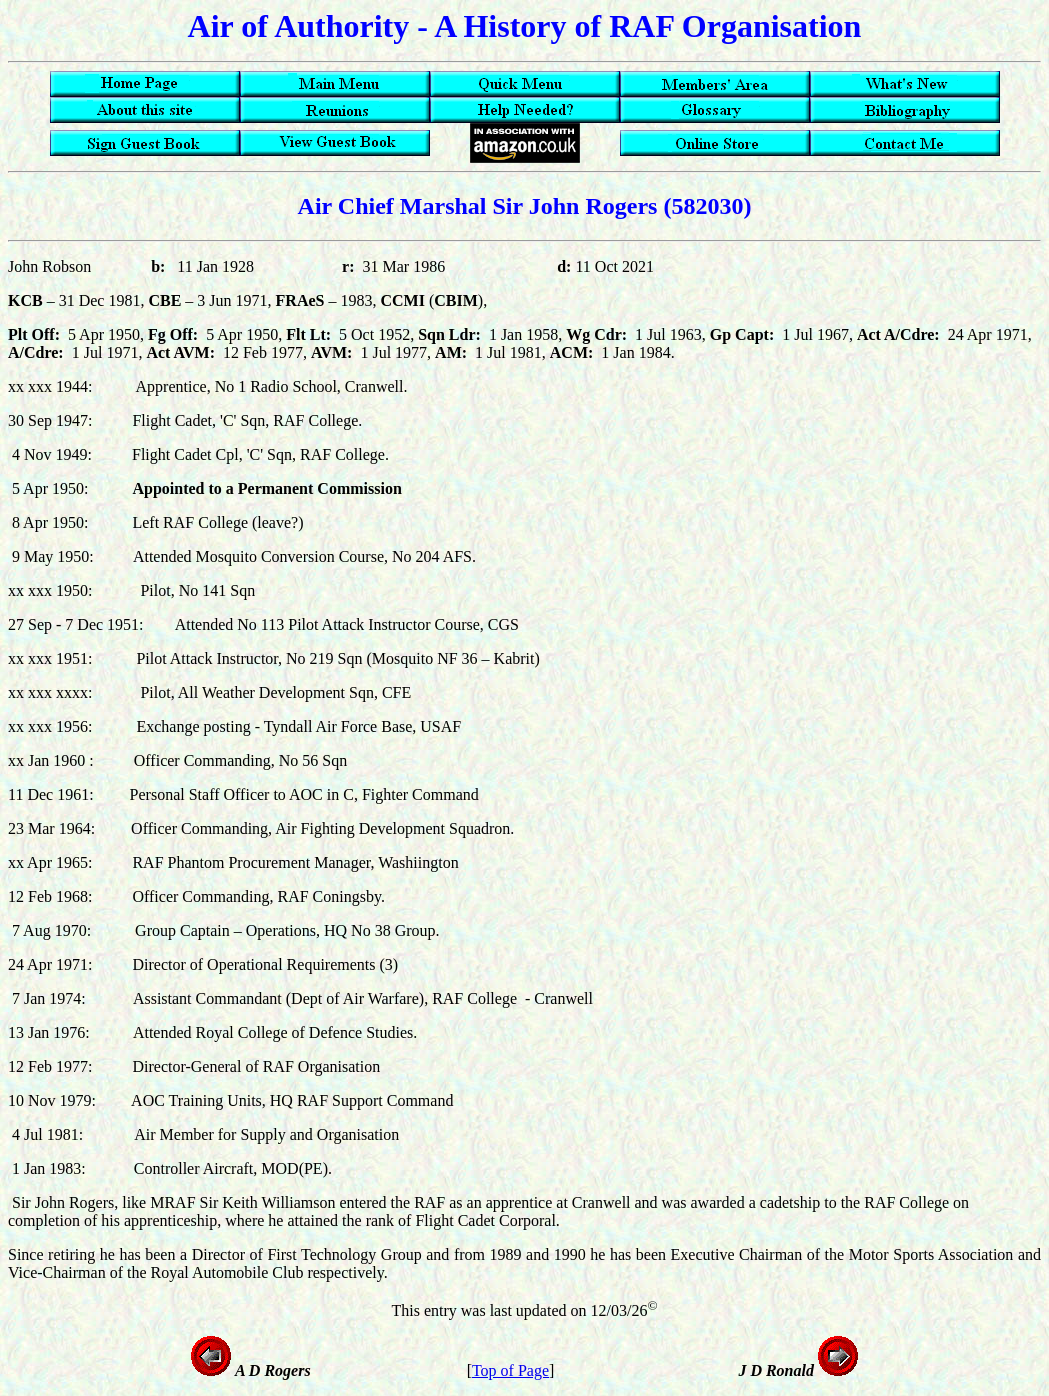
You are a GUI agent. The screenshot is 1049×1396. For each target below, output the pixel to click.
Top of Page (510, 1370)
